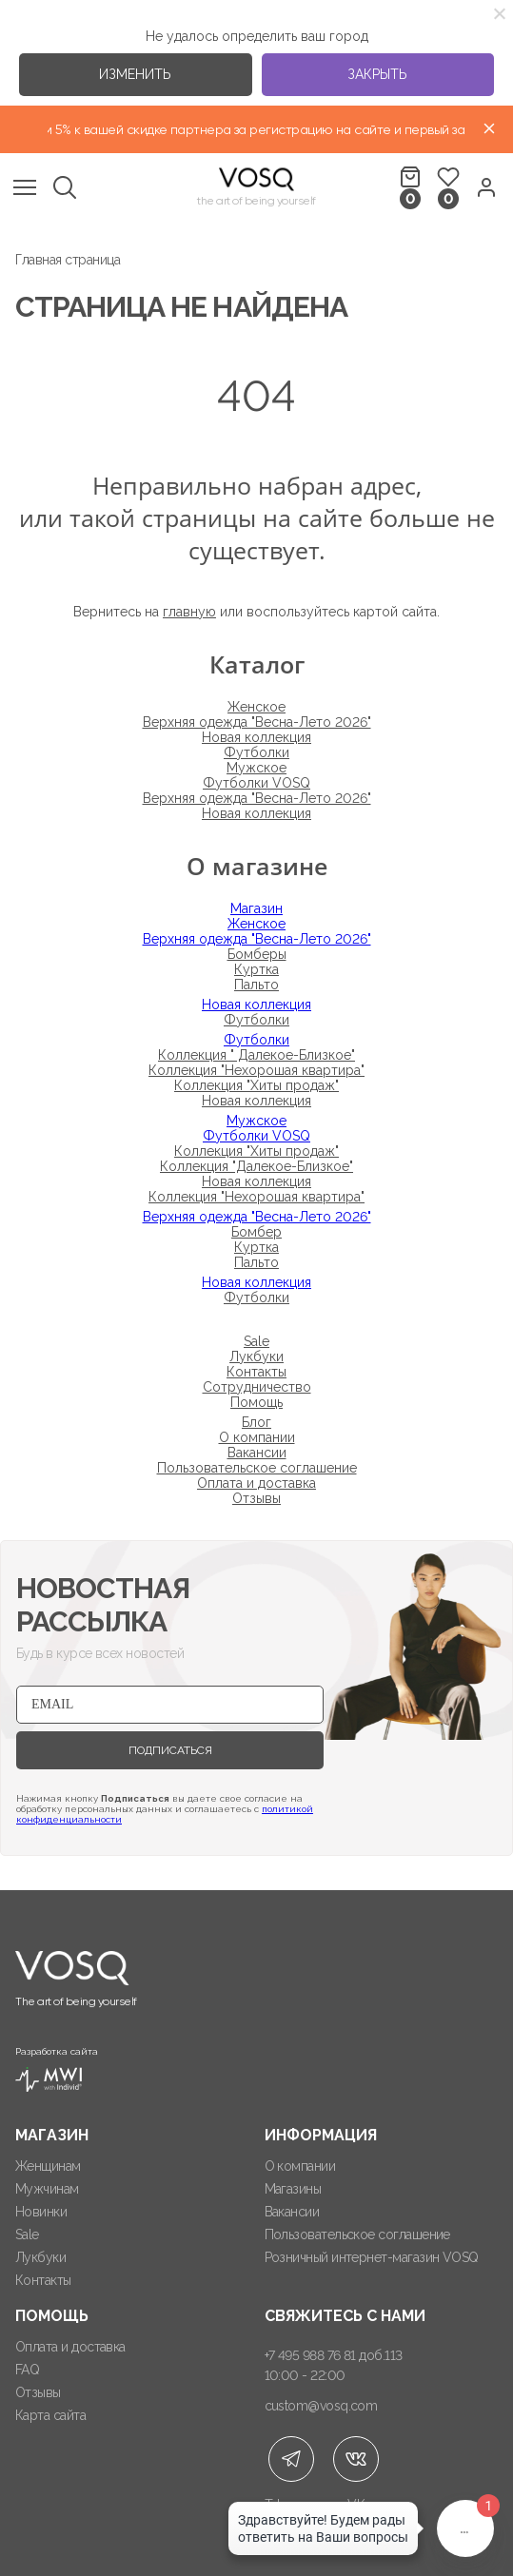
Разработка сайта (56, 2069)
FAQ (27, 2369)
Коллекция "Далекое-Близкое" (256, 1166)
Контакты (256, 1371)
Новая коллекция (256, 737)
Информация (321, 2135)
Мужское (256, 767)
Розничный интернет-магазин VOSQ (372, 2257)
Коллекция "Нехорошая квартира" (256, 1070)
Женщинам (48, 2166)
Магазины (293, 2188)
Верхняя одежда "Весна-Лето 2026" (257, 722)
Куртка (256, 969)
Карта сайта (50, 2415)
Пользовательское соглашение (257, 1467)
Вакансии (256, 1452)
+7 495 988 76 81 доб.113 (334, 2355)
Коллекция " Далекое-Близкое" (256, 1055)
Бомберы (256, 954)
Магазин (256, 908)
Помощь (256, 1402)
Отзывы (256, 1498)
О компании (257, 1437)
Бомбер (256, 1231)
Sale (256, 1341)
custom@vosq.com (321, 2405)
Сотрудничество (257, 1387)
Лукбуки (256, 1356)
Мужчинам (47, 2188)
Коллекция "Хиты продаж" (256, 1085)
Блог (256, 1422)
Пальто (256, 984)
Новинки (41, 2211)
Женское (256, 706)
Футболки (256, 752)
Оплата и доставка (256, 1483)
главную (189, 611)
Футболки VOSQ (256, 782)
